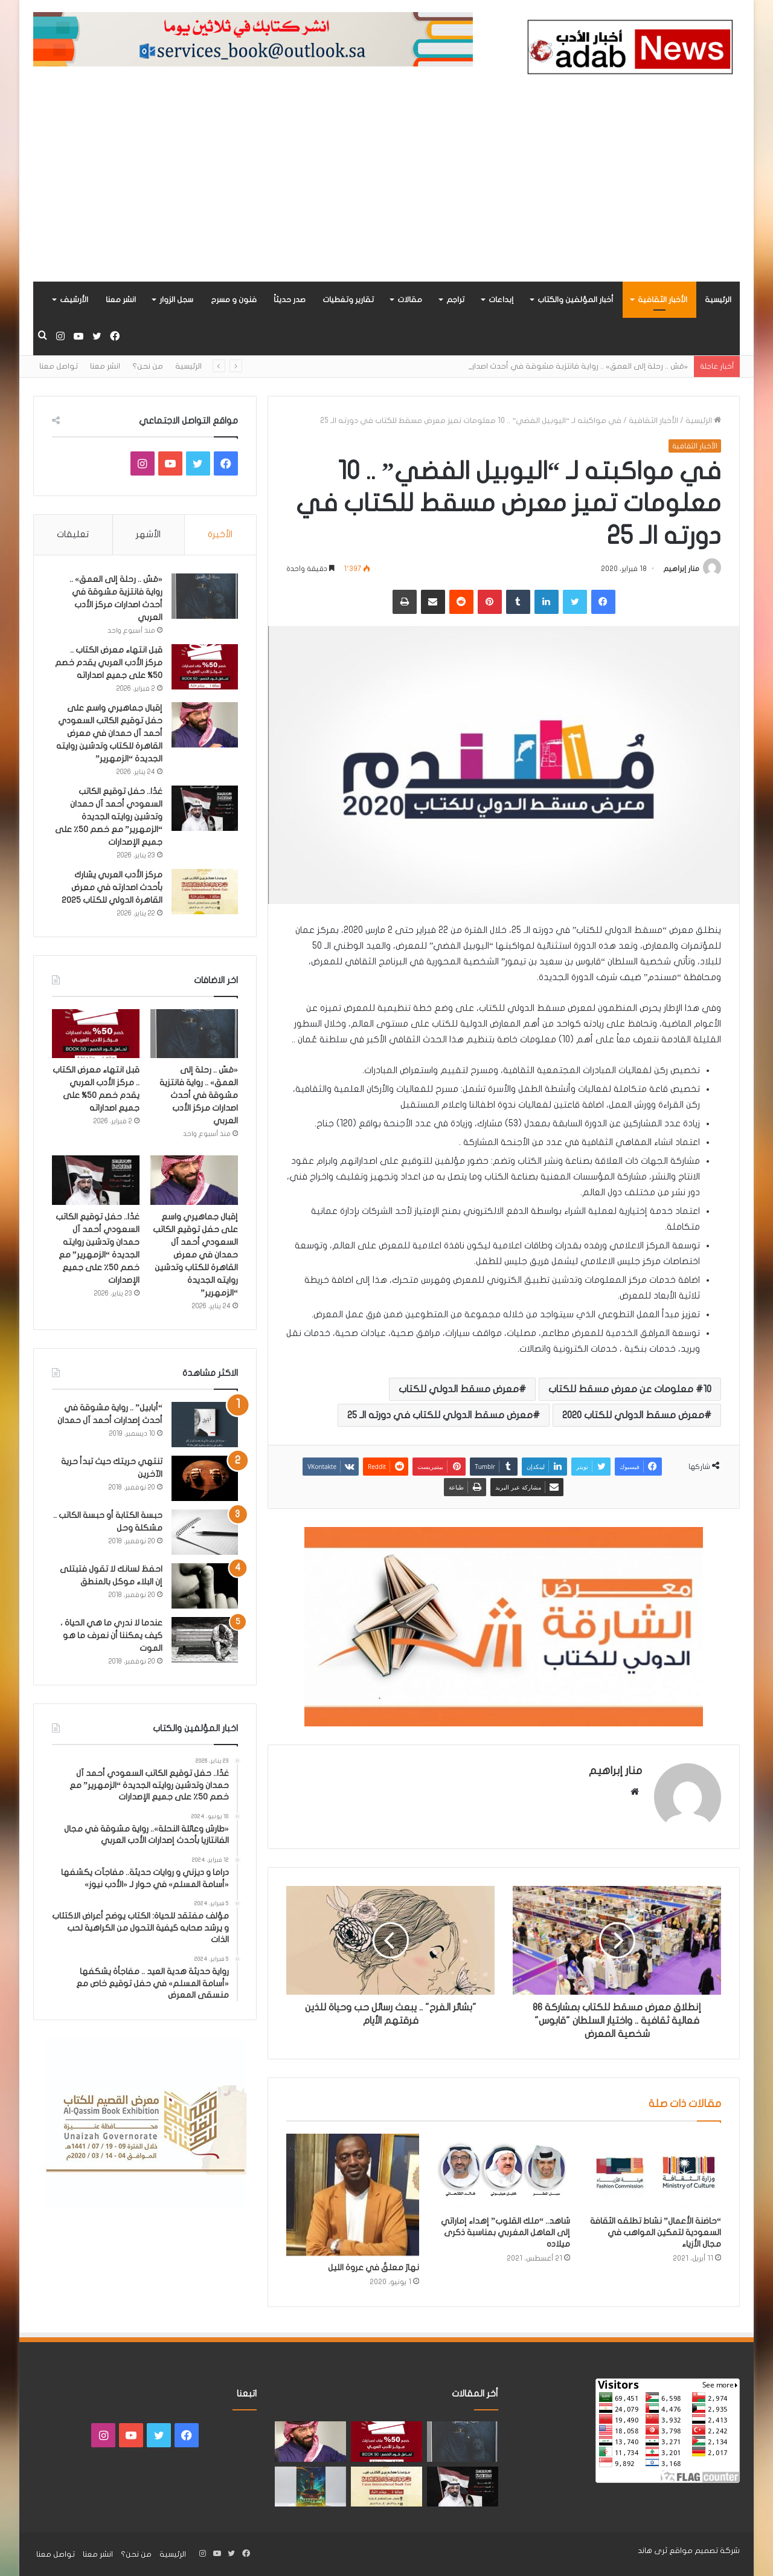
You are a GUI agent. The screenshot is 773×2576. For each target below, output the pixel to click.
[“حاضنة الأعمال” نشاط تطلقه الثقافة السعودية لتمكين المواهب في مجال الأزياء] (654, 2171)
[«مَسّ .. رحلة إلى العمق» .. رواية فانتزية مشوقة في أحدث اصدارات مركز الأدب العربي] (205, 596)
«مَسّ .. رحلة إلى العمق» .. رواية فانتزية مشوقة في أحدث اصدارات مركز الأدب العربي (198, 1095)
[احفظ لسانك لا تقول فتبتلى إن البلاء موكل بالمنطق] (205, 1586)
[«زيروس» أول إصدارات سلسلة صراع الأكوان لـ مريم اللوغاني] (310, 2487)
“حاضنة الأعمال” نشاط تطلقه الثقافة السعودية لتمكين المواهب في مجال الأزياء (655, 2232)
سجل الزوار (176, 299)
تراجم (455, 299)
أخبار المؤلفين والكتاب (575, 299)
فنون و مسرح (234, 299)
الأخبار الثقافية (662, 299)
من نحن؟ (147, 366)
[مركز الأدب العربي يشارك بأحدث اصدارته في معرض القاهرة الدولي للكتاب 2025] (205, 891)
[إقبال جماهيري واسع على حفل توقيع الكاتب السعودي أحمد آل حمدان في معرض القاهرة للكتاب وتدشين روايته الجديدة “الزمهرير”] (205, 724)
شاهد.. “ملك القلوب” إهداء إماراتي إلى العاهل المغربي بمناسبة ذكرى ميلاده (505, 2232)
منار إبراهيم (681, 568)
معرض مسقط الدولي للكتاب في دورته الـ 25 (440, 1415)
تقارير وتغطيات (348, 299)
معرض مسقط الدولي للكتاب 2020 (633, 1415)
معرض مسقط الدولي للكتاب (459, 1389)
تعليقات (73, 534)
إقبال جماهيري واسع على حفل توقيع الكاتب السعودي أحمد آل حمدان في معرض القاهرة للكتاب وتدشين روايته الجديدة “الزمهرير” (109, 733)
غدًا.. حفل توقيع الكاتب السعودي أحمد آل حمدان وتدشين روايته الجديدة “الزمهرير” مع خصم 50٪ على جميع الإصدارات (108, 817)
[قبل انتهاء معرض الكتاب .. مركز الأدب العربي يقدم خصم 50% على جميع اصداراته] (205, 666)
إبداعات (501, 299)
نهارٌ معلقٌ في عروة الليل (373, 2267)
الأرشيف (74, 299)
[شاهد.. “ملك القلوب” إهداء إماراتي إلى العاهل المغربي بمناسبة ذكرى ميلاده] (503, 2171)
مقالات (409, 299)
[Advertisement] (386, 191)
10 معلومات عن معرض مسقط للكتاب (629, 1389)
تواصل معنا (58, 366)
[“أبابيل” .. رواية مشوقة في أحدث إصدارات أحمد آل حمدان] (205, 1424)
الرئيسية (718, 299)
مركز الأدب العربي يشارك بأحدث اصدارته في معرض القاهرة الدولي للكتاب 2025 (112, 887)
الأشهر (148, 534)
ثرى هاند (652, 2550)
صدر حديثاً (290, 299)
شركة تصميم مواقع (704, 2550)
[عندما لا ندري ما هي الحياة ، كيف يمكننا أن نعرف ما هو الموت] (205, 1639)
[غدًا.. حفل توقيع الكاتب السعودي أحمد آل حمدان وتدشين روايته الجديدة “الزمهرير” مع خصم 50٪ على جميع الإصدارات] (205, 808)
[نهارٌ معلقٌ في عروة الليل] (352, 2195)
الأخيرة (220, 534)
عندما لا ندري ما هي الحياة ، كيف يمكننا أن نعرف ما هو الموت (111, 1635)
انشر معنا (121, 299)
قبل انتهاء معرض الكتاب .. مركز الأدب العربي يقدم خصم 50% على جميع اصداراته (108, 662)
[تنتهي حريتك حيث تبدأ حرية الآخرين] (205, 1478)
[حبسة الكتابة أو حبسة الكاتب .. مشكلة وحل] (205, 1532)
